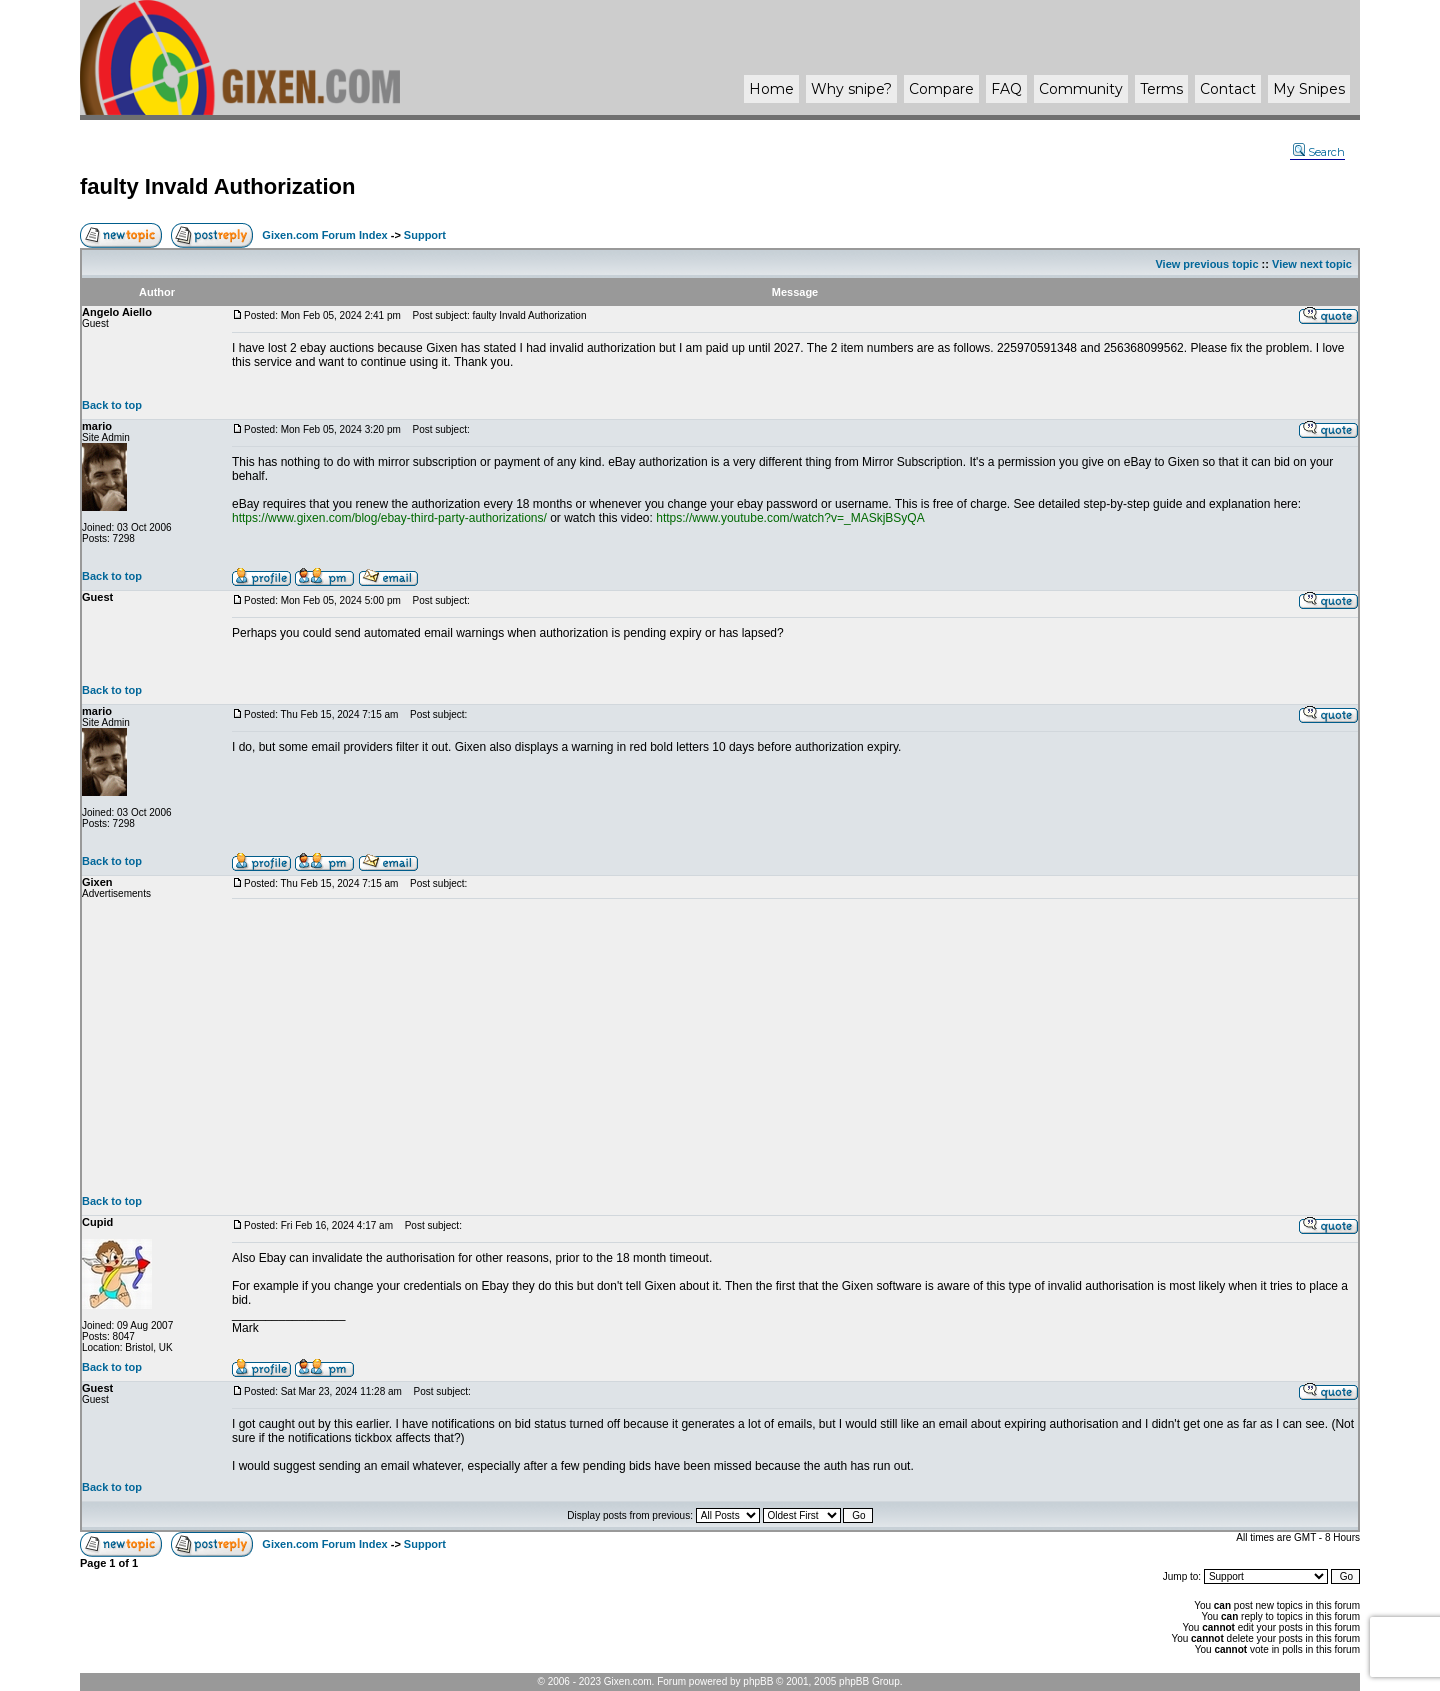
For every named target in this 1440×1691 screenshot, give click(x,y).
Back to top (112, 405)
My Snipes (1309, 89)
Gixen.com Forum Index (324, 235)
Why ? (851, 89)
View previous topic (1206, 264)
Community (1081, 89)
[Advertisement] (795, 1047)
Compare (941, 89)
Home (771, 89)
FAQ (1006, 89)
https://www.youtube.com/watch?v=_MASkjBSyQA (790, 518)
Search (1319, 152)
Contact (1228, 89)
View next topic (1312, 264)
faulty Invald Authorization (217, 186)
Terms (1161, 89)
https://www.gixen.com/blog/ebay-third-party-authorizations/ (389, 518)
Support (425, 235)
